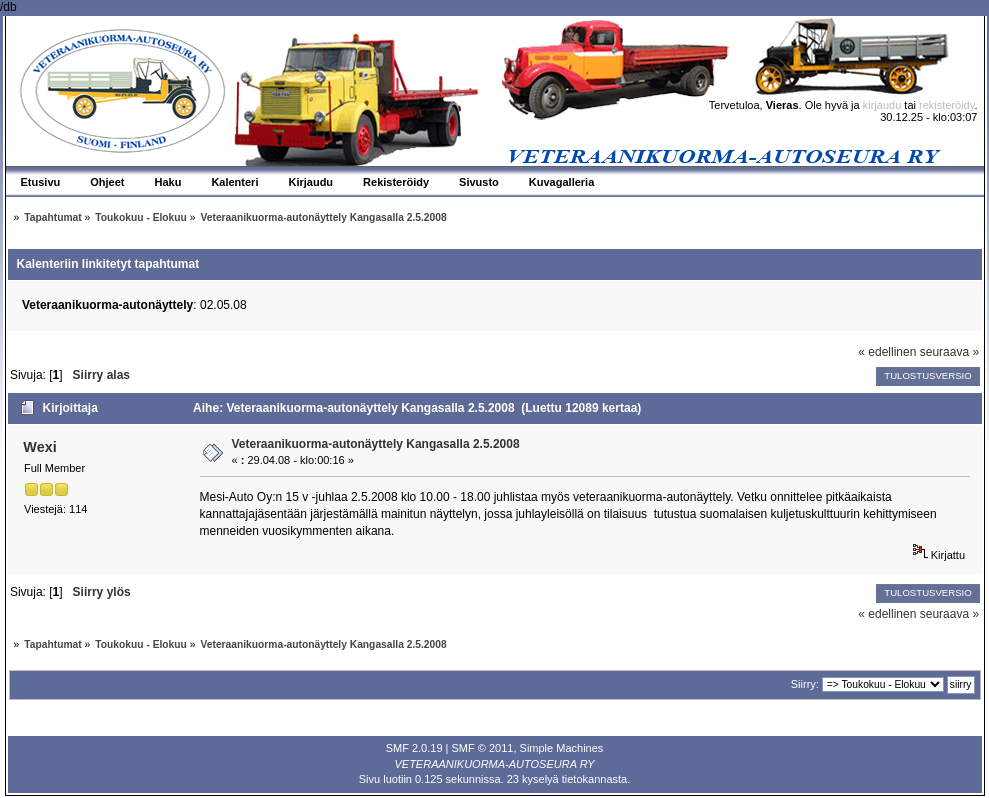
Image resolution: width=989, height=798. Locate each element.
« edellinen (887, 352)
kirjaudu (882, 105)
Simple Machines (562, 748)
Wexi (39, 447)
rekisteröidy (946, 105)
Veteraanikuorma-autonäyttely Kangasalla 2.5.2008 (376, 444)
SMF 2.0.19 (414, 748)
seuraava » (949, 352)
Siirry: (805, 684)
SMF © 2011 (483, 748)
